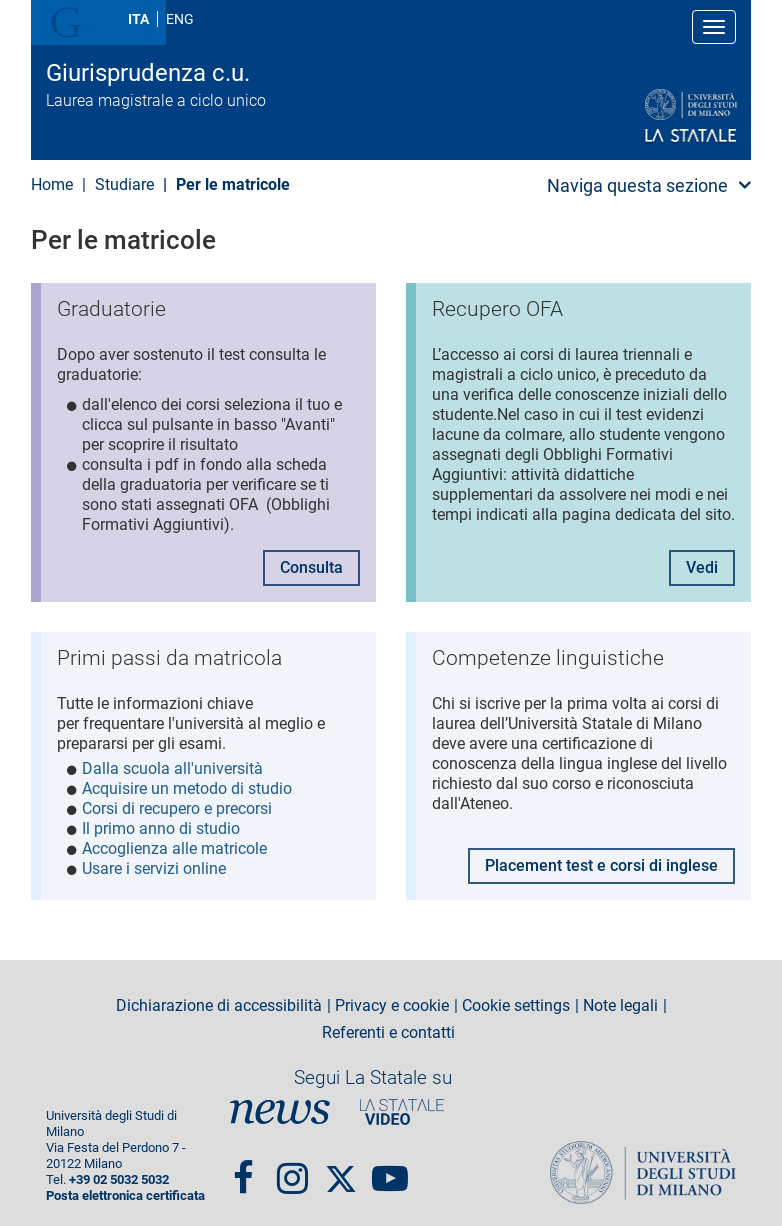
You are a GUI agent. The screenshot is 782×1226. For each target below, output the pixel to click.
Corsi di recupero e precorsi (177, 803)
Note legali (620, 996)
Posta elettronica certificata (125, 1185)
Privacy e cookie (392, 996)
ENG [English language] (180, 19)
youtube (390, 1159)
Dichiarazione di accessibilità (219, 996)
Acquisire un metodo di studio (187, 783)
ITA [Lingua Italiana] (138, 19)
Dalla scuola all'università (172, 763)
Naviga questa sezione (637, 185)
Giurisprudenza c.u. (148, 73)
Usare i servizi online (154, 863)
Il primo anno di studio (161, 823)
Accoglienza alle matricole (174, 843)
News (280, 1101)
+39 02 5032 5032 (119, 1169)
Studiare (124, 184)
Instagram (292, 1159)
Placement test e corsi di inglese (601, 855)
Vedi (702, 562)
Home (52, 184)
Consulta (311, 562)
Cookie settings (516, 996)
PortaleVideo (402, 1101)
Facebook (243, 1159)
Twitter (341, 1159)
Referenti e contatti (388, 1023)
